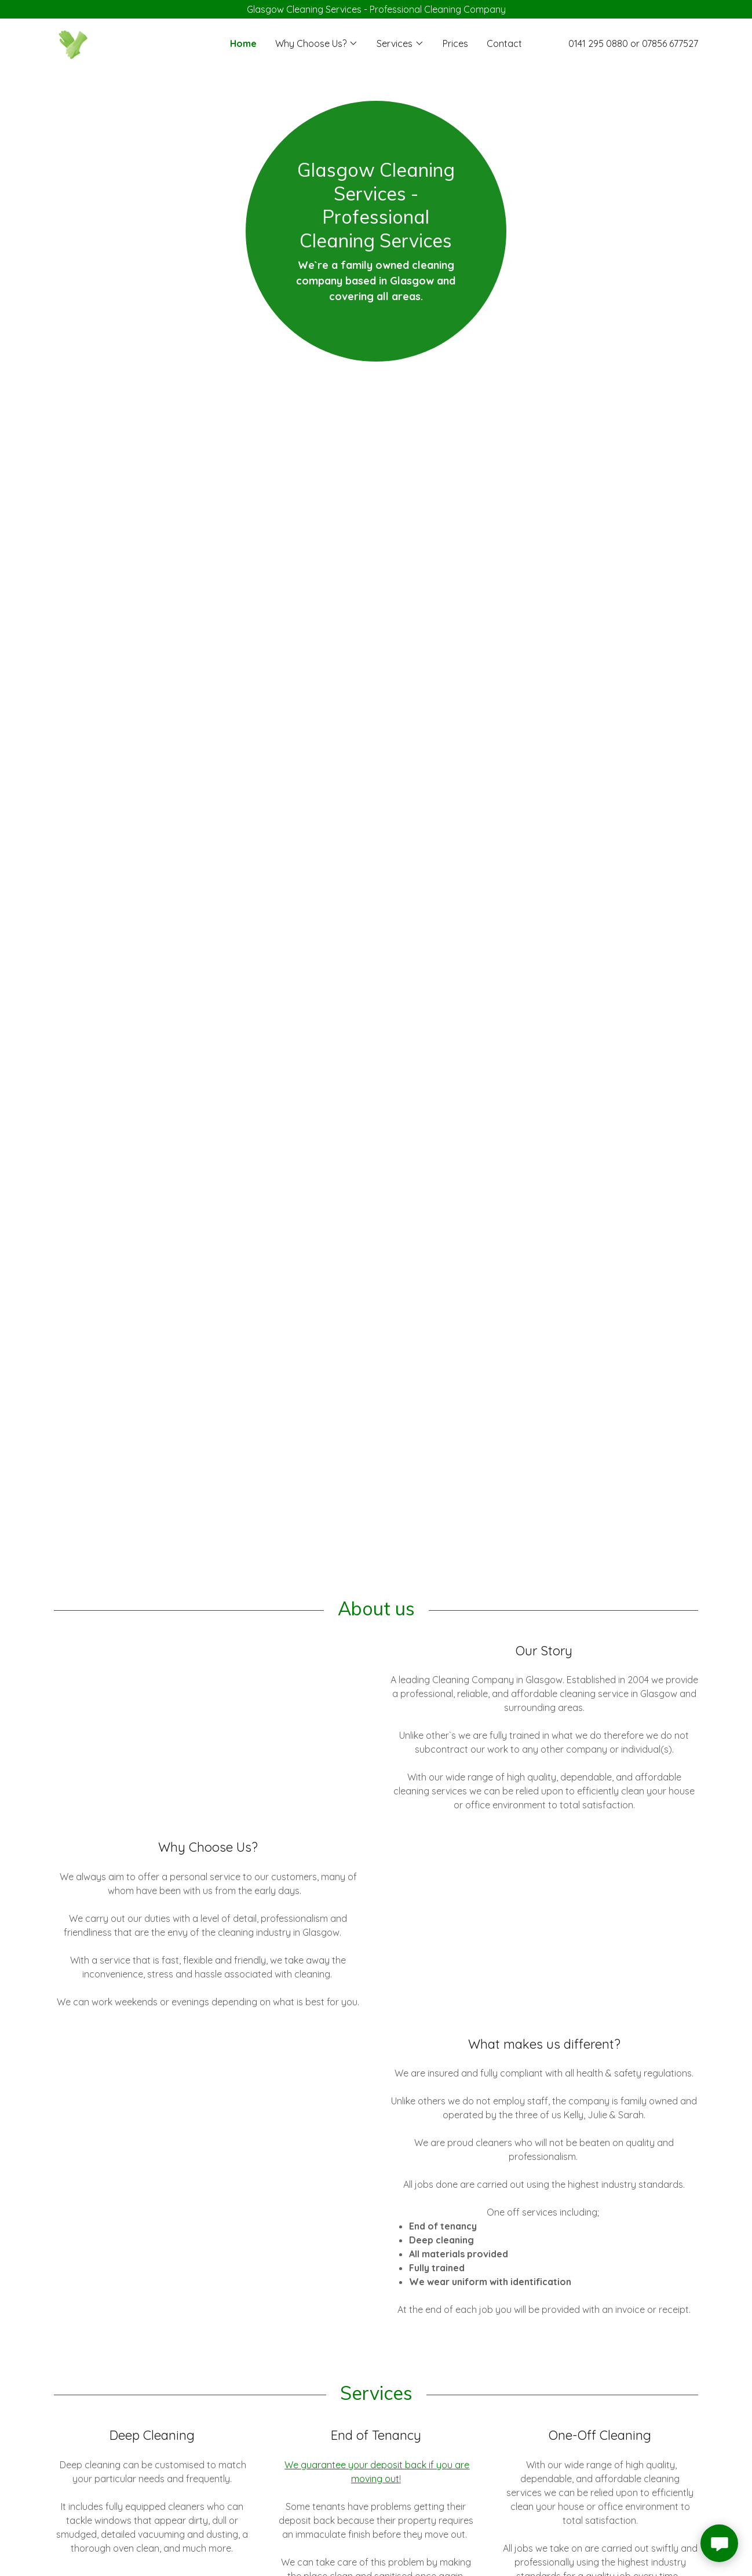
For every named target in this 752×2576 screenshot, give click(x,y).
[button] (316, 43)
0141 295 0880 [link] (598, 43)
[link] (72, 42)
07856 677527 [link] (670, 43)
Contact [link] (504, 43)
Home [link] (243, 43)
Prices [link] (455, 43)
